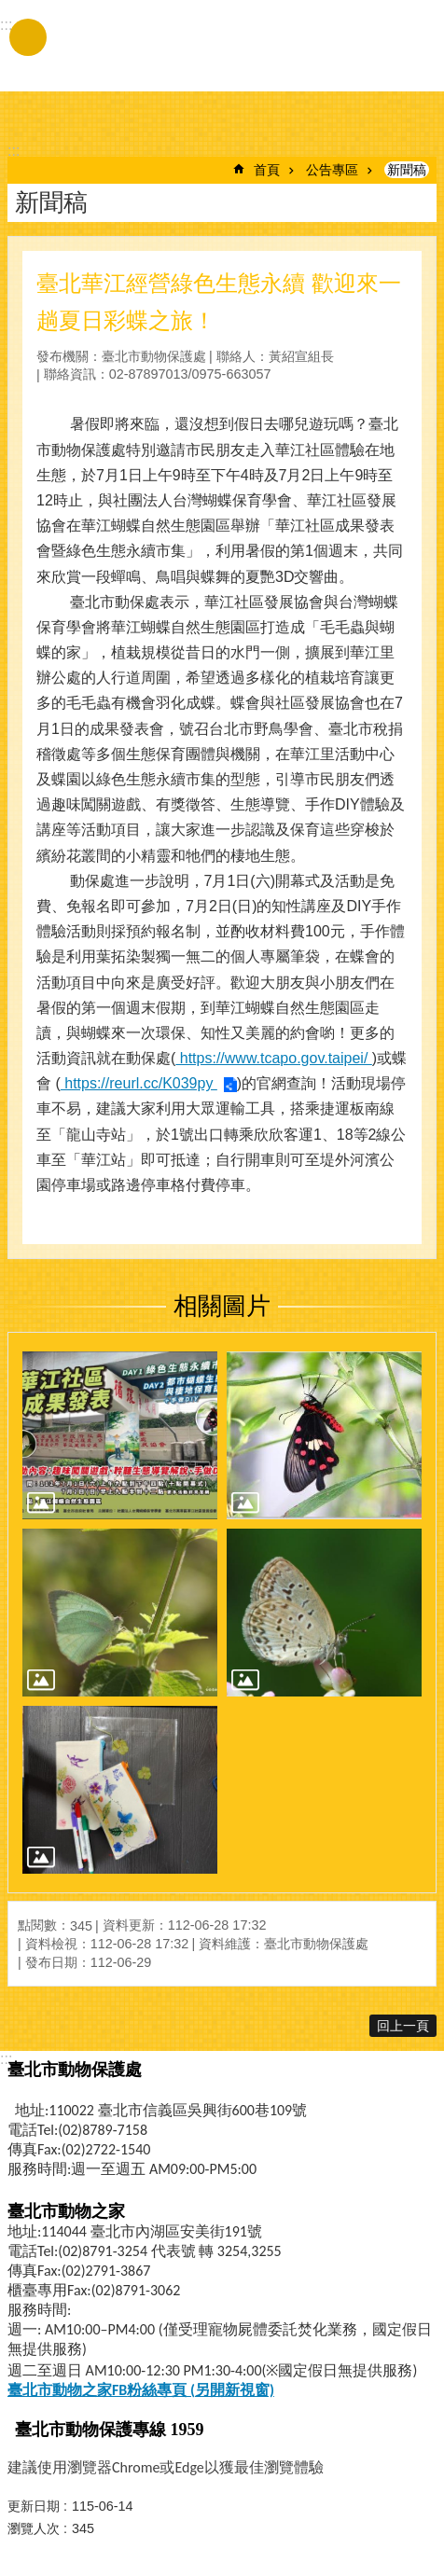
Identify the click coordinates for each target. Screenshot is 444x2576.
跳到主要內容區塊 (9, 9)
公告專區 (332, 169)
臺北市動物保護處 (180, 54)
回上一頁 (403, 2025)
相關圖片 (222, 1306)
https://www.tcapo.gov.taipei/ (273, 1058)
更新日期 (33, 2506)
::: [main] (13, 151)
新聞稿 (406, 169)
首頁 (267, 169)
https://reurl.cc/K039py (139, 1083)
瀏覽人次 (33, 2528)
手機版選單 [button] (28, 37)
